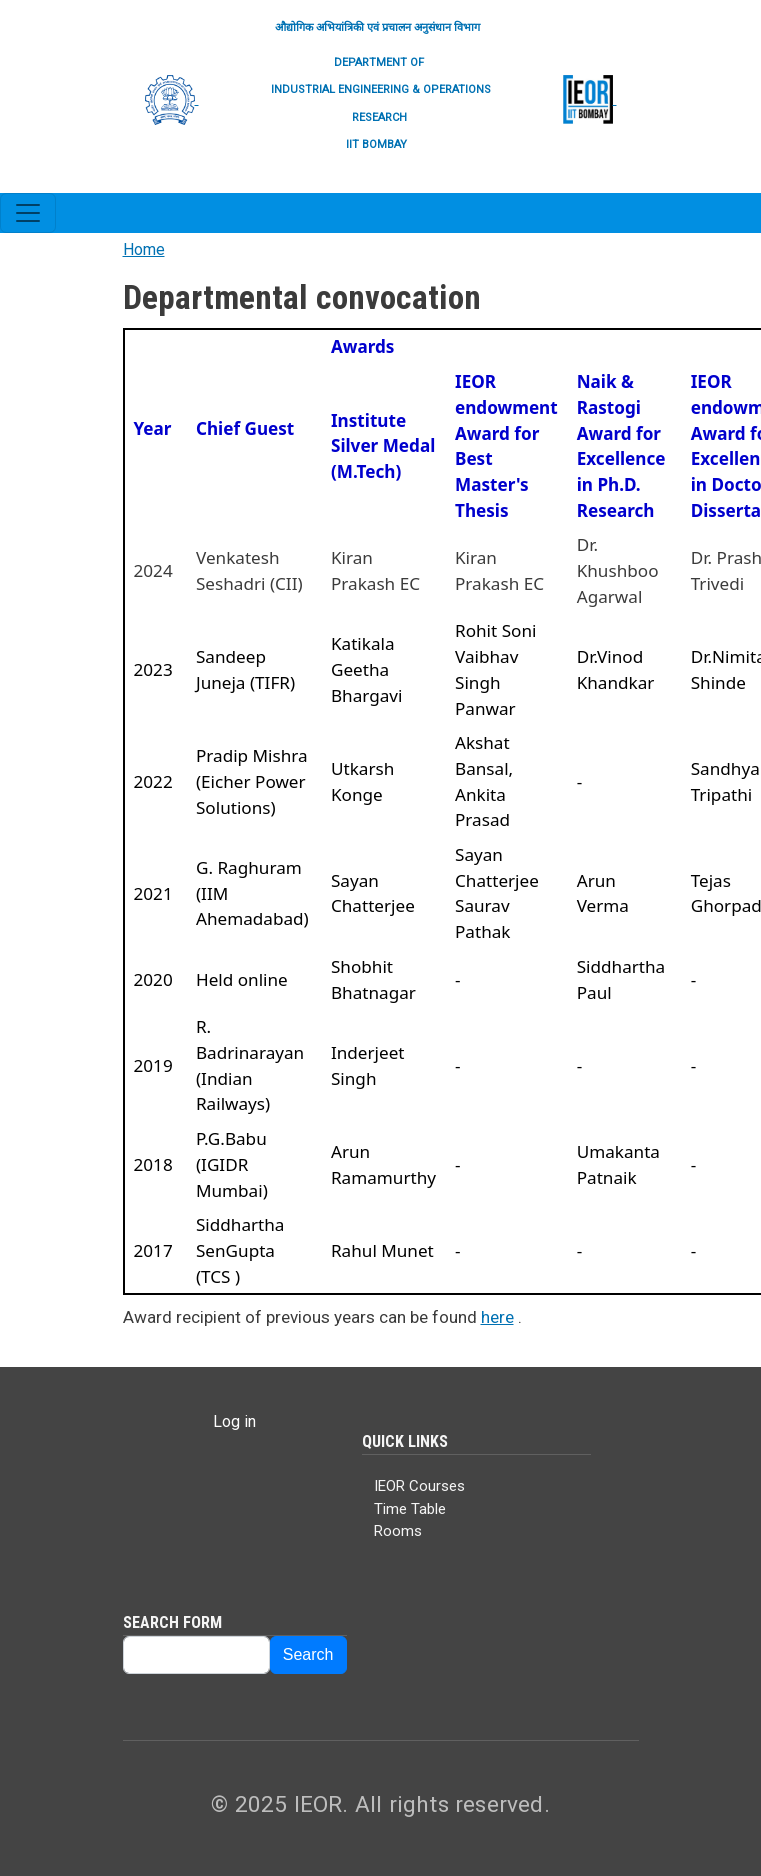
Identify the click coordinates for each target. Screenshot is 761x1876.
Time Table (410, 1509)
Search (308, 1654)
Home (144, 249)
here (497, 1317)
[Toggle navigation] (28, 213)
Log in (234, 1421)
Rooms (398, 1531)
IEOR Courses (419, 1486)
